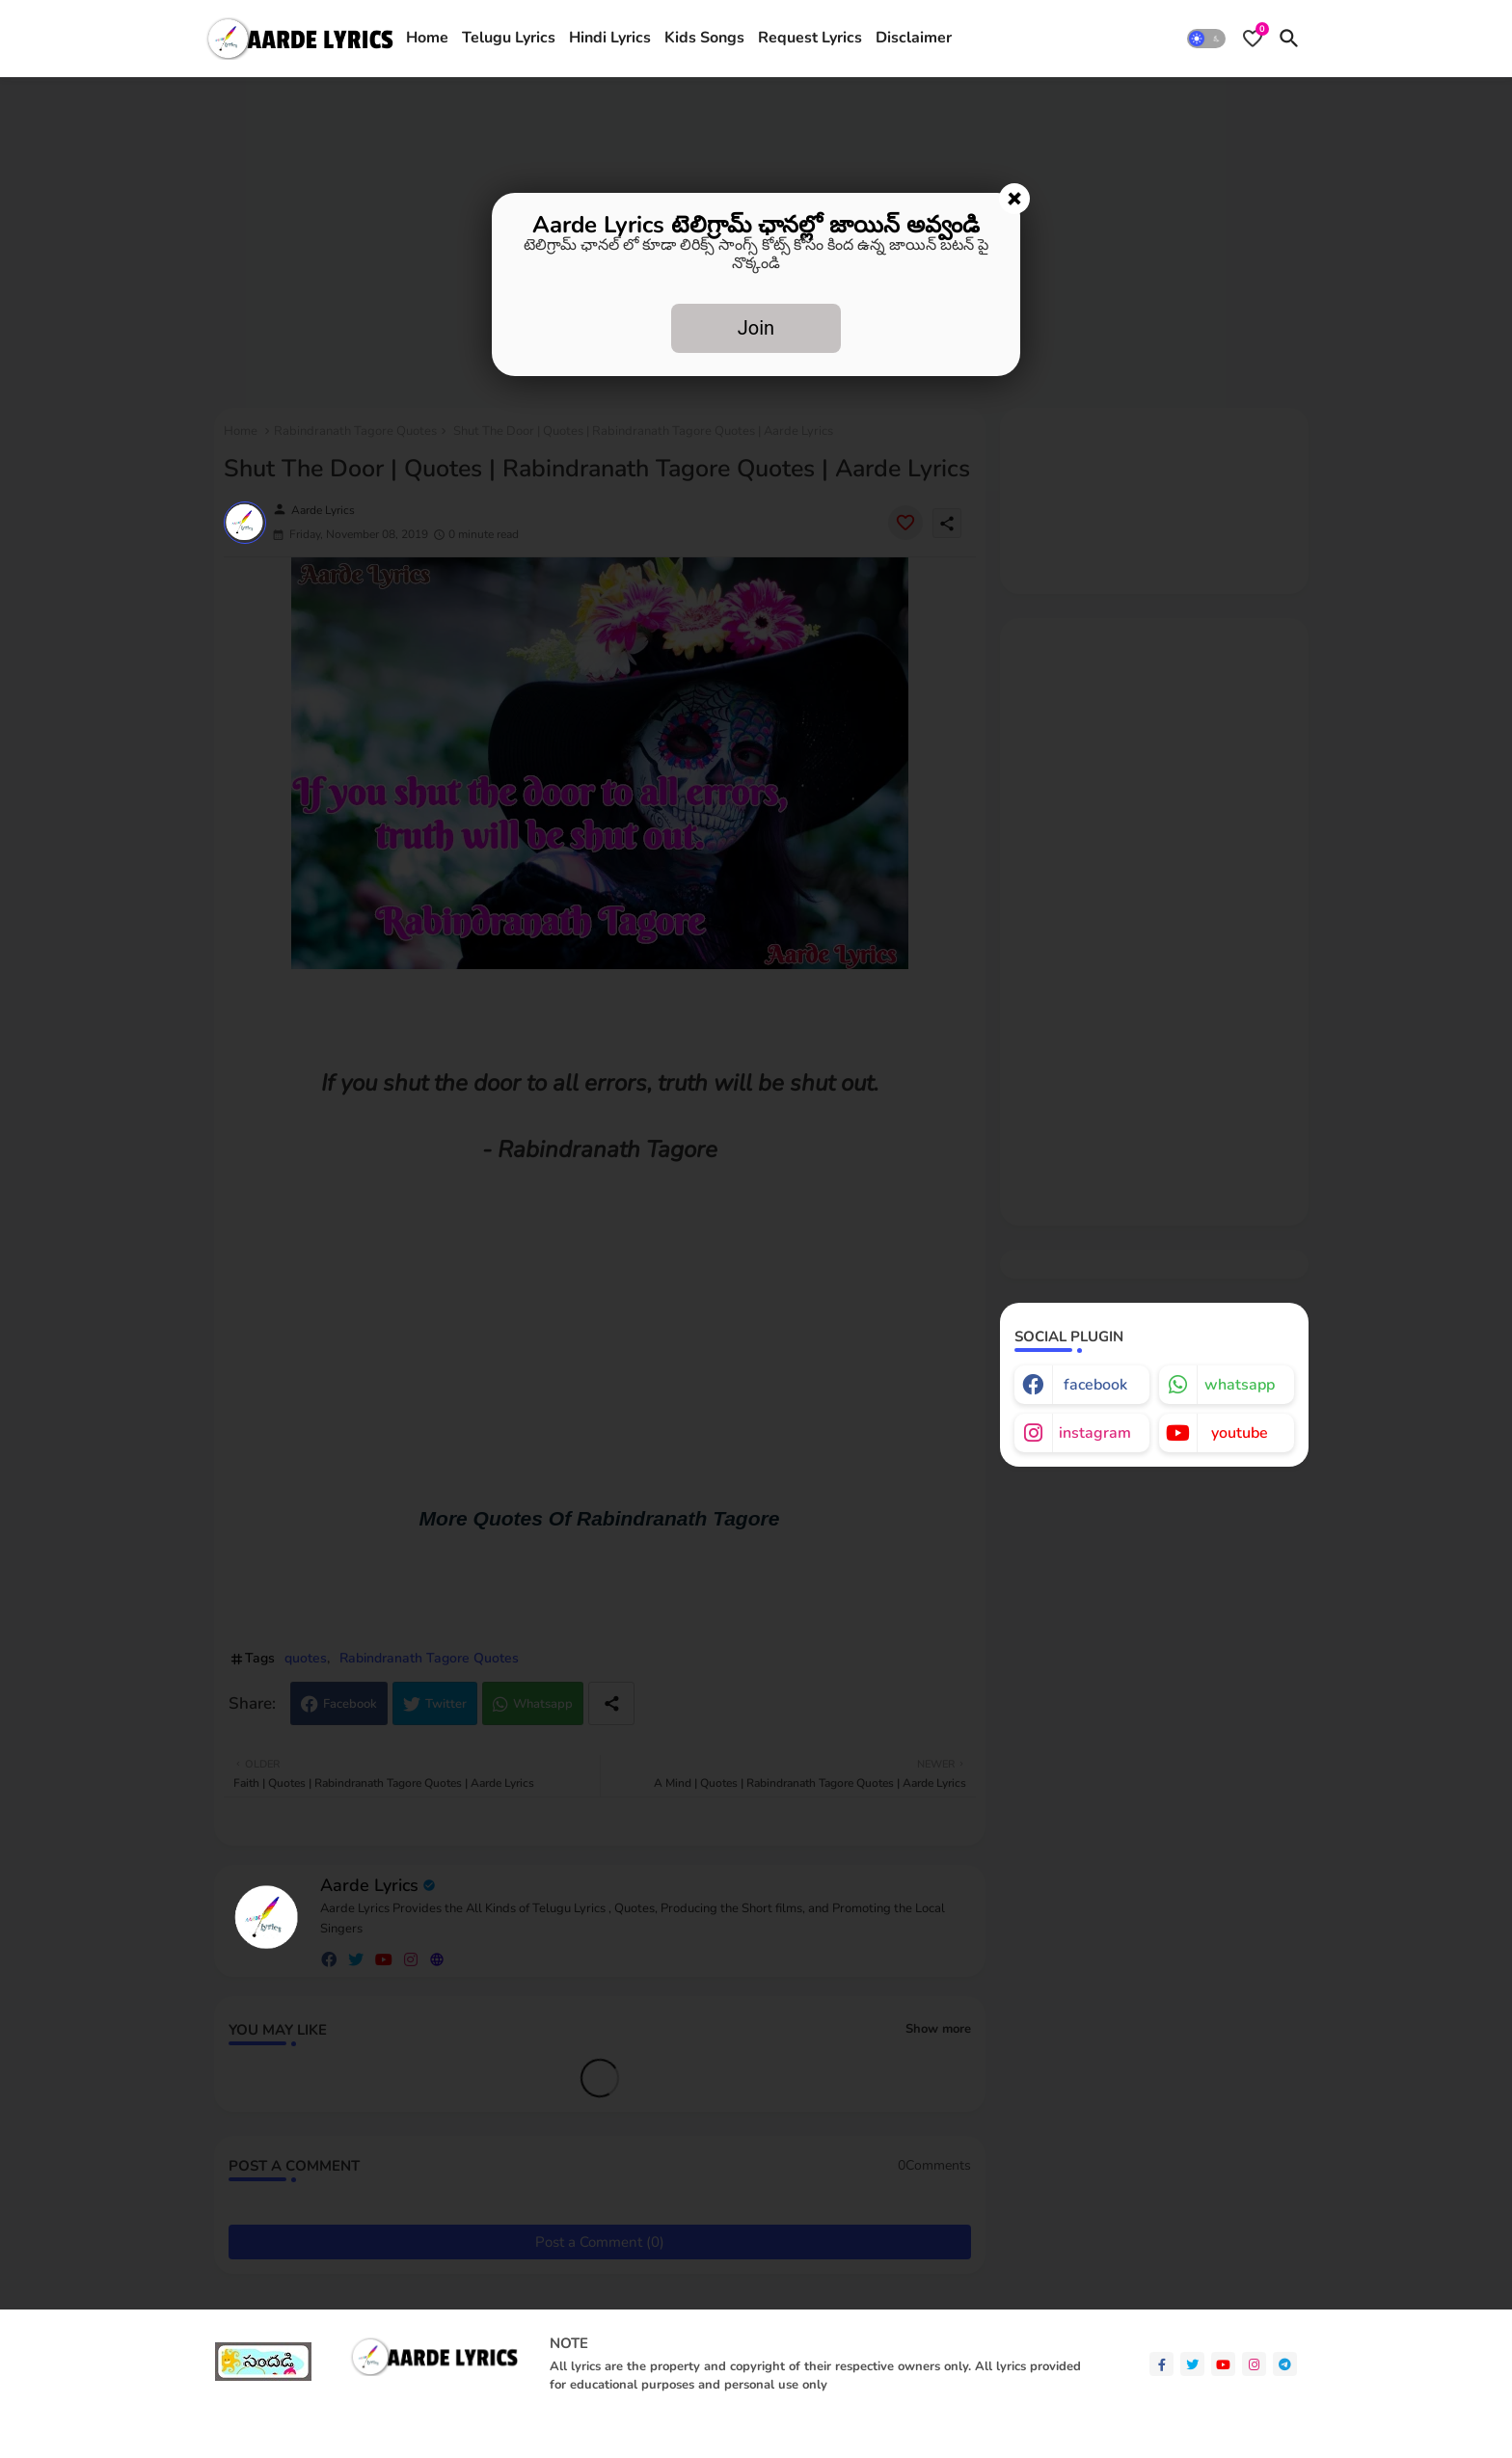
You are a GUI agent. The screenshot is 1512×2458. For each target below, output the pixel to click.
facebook (1095, 1384)
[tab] (427, 38)
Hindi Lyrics (610, 37)
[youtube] (1223, 2364)
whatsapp (1239, 1384)
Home (427, 37)
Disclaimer (914, 37)
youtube (1239, 1433)
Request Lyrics (810, 37)
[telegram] (1285, 2364)
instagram (1095, 1433)
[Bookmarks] (1252, 38)
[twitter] (1192, 2364)
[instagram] (1254, 2364)
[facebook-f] (1161, 2364)
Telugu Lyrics (508, 37)
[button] (1206, 38)
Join (756, 327)
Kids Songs (704, 37)
